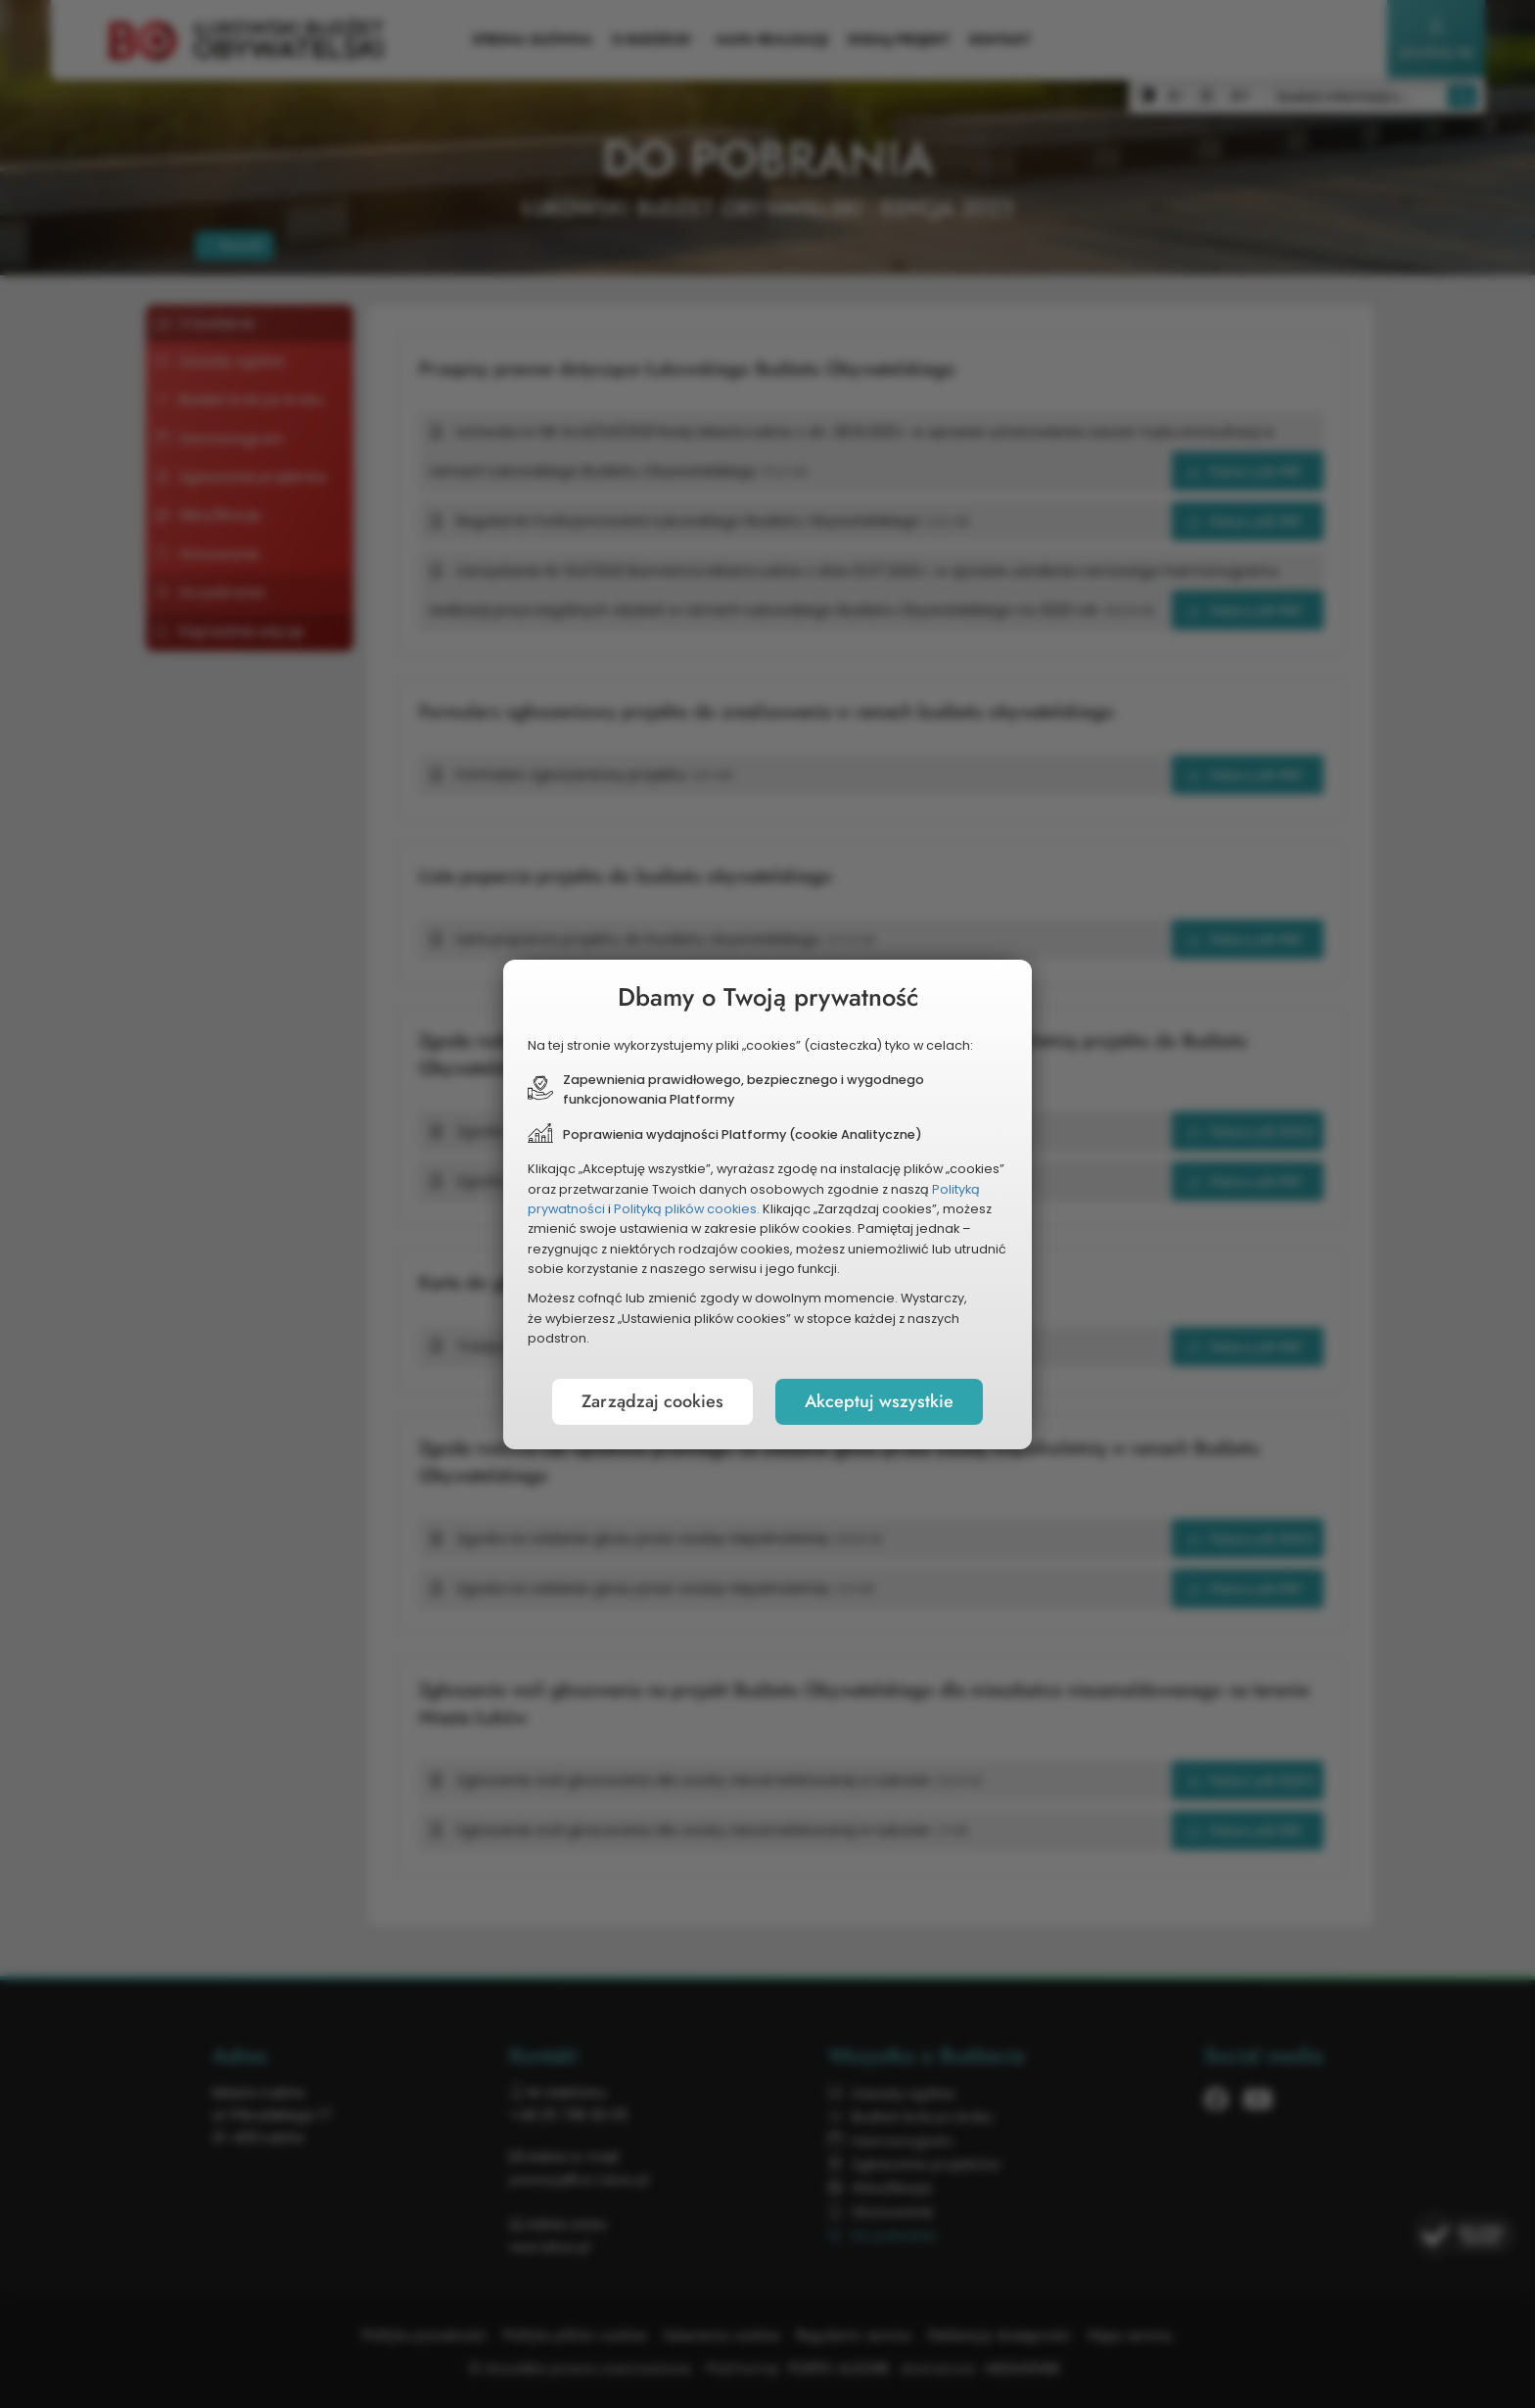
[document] (767, 1204)
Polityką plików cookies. (687, 1209)
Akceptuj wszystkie (879, 1401)
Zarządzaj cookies (652, 1401)
